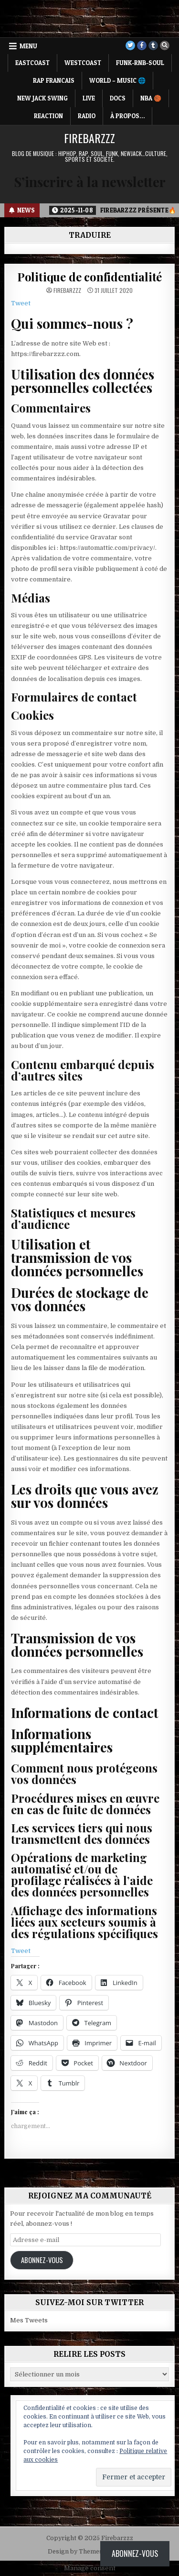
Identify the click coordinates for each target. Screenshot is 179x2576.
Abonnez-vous (42, 2260)
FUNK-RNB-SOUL (140, 63)
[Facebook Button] (142, 45)
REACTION (48, 116)
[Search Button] (164, 45)
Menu (28, 46)
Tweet (21, 303)
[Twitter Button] (130, 45)
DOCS (118, 98)
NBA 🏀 (150, 98)
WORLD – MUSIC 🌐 (117, 80)
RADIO (86, 116)
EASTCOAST (32, 63)
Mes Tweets (29, 2320)
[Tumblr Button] (153, 45)
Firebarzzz (89, 137)
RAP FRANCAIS (53, 80)
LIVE (89, 98)
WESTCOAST (82, 63)
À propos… (127, 116)
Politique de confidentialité (89, 276)
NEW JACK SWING (42, 98)
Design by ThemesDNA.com (89, 2551)
